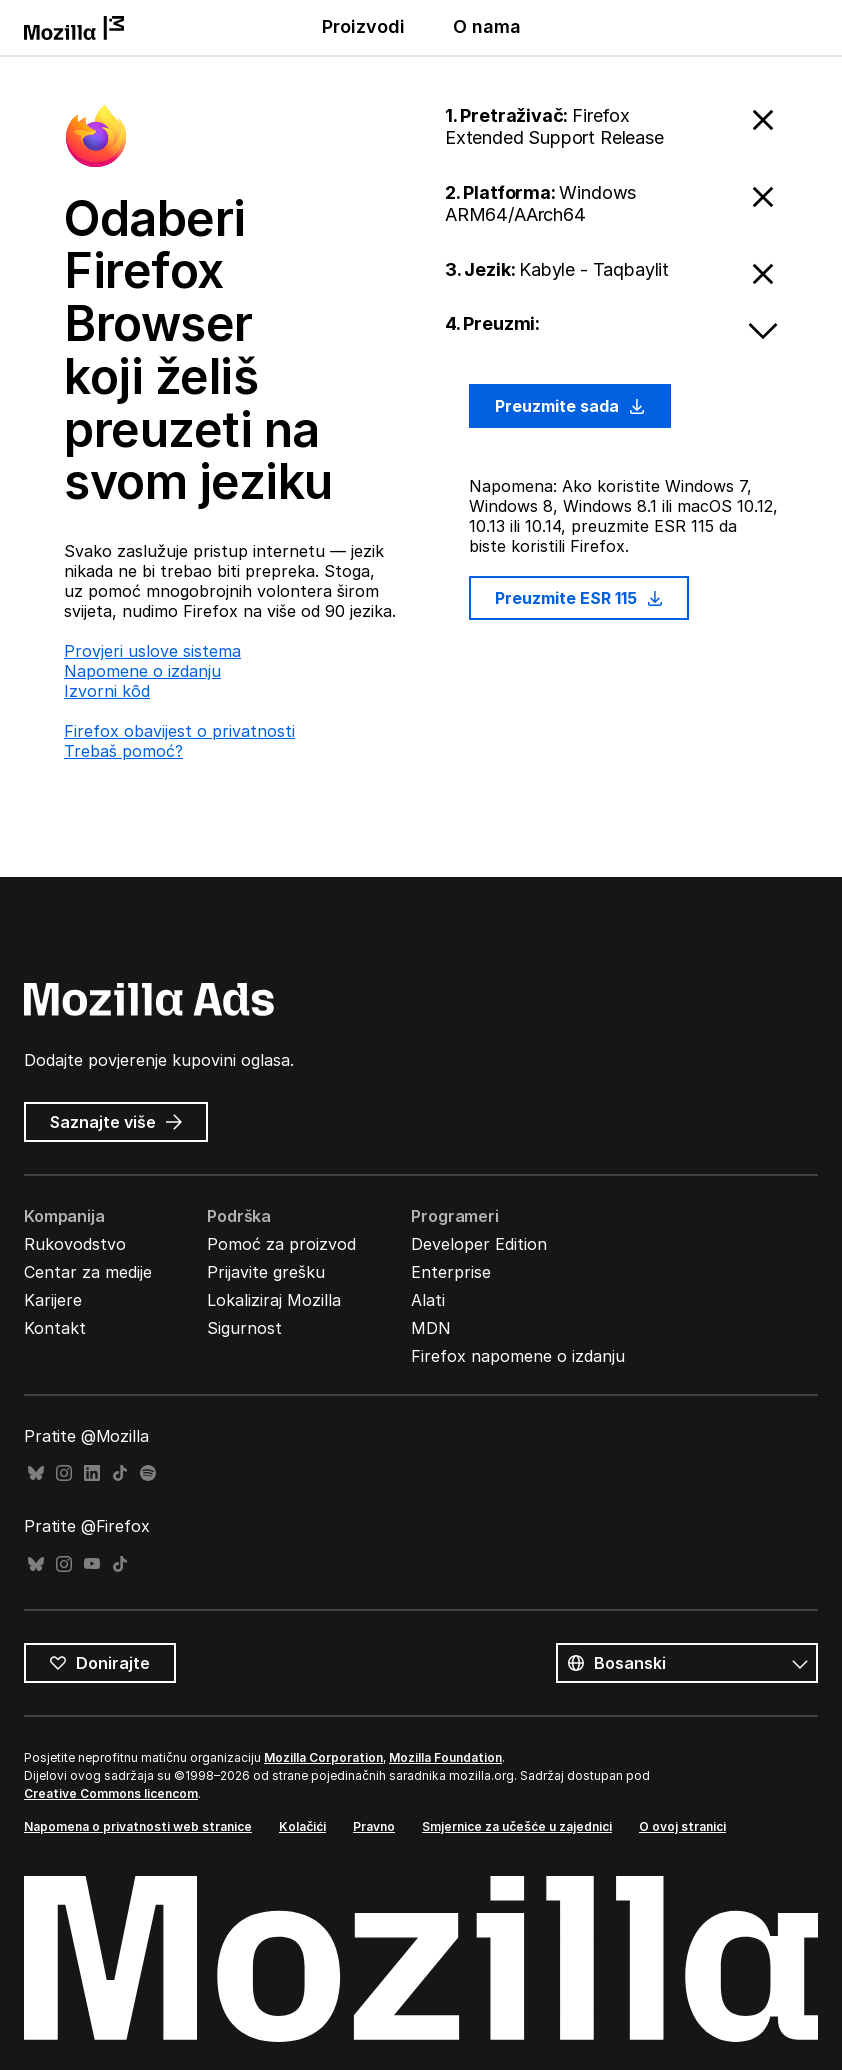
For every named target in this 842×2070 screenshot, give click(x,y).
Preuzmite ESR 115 (579, 598)
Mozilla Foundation (445, 1757)
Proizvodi (363, 26)
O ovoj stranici (682, 1826)
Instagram (64, 1473)
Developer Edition (479, 1244)
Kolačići (302, 1826)
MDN (431, 1328)
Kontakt (55, 1328)
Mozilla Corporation (323, 1757)
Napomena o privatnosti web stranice (138, 1826)
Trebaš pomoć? (123, 751)
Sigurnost (244, 1328)
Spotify (148, 1473)
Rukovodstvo (75, 1244)
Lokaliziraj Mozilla (274, 1300)
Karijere (53, 1300)
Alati (428, 1300)
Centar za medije (88, 1272)
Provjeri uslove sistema (152, 651)
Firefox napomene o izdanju (518, 1356)
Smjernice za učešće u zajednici (517, 1826)
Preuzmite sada (570, 406)
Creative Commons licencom (111, 1793)
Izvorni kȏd (107, 691)
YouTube (92, 1564)
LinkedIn (92, 1473)
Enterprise (451, 1272)
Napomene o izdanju (142, 671)
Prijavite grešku (266, 1272)
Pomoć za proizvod (281, 1244)
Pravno (374, 1826)
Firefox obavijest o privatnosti (179, 731)
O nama (487, 26)
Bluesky (36, 1473)
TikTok (120, 1473)
